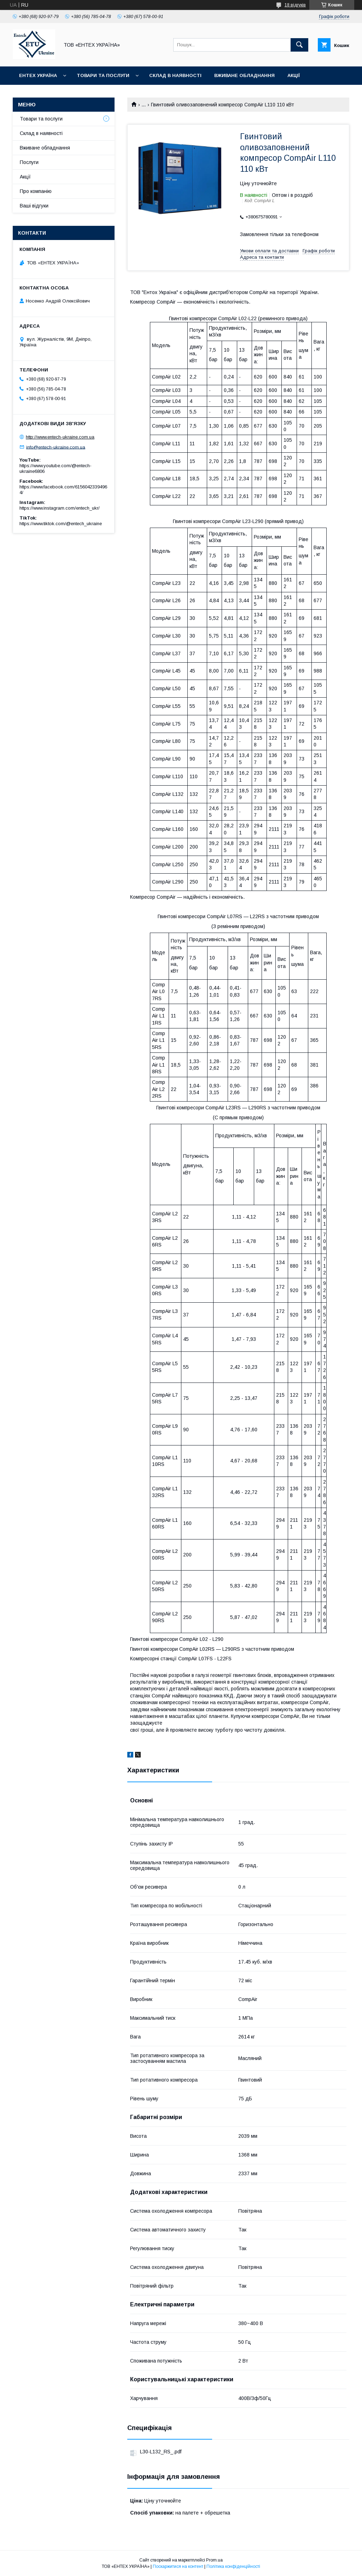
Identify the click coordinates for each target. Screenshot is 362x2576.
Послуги (29, 162)
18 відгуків (295, 4)
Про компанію (36, 191)
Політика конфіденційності (233, 2566)
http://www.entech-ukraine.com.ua (60, 437)
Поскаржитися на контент (178, 2566)
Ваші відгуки (34, 206)
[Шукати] (299, 45)
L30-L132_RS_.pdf (160, 2451)
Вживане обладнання (244, 75)
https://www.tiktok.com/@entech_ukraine (60, 523)
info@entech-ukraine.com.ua (55, 447)
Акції (293, 75)
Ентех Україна (38, 75)
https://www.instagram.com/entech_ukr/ (59, 508)
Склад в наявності (175, 75)
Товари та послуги (103, 75)
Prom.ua (214, 2560)
